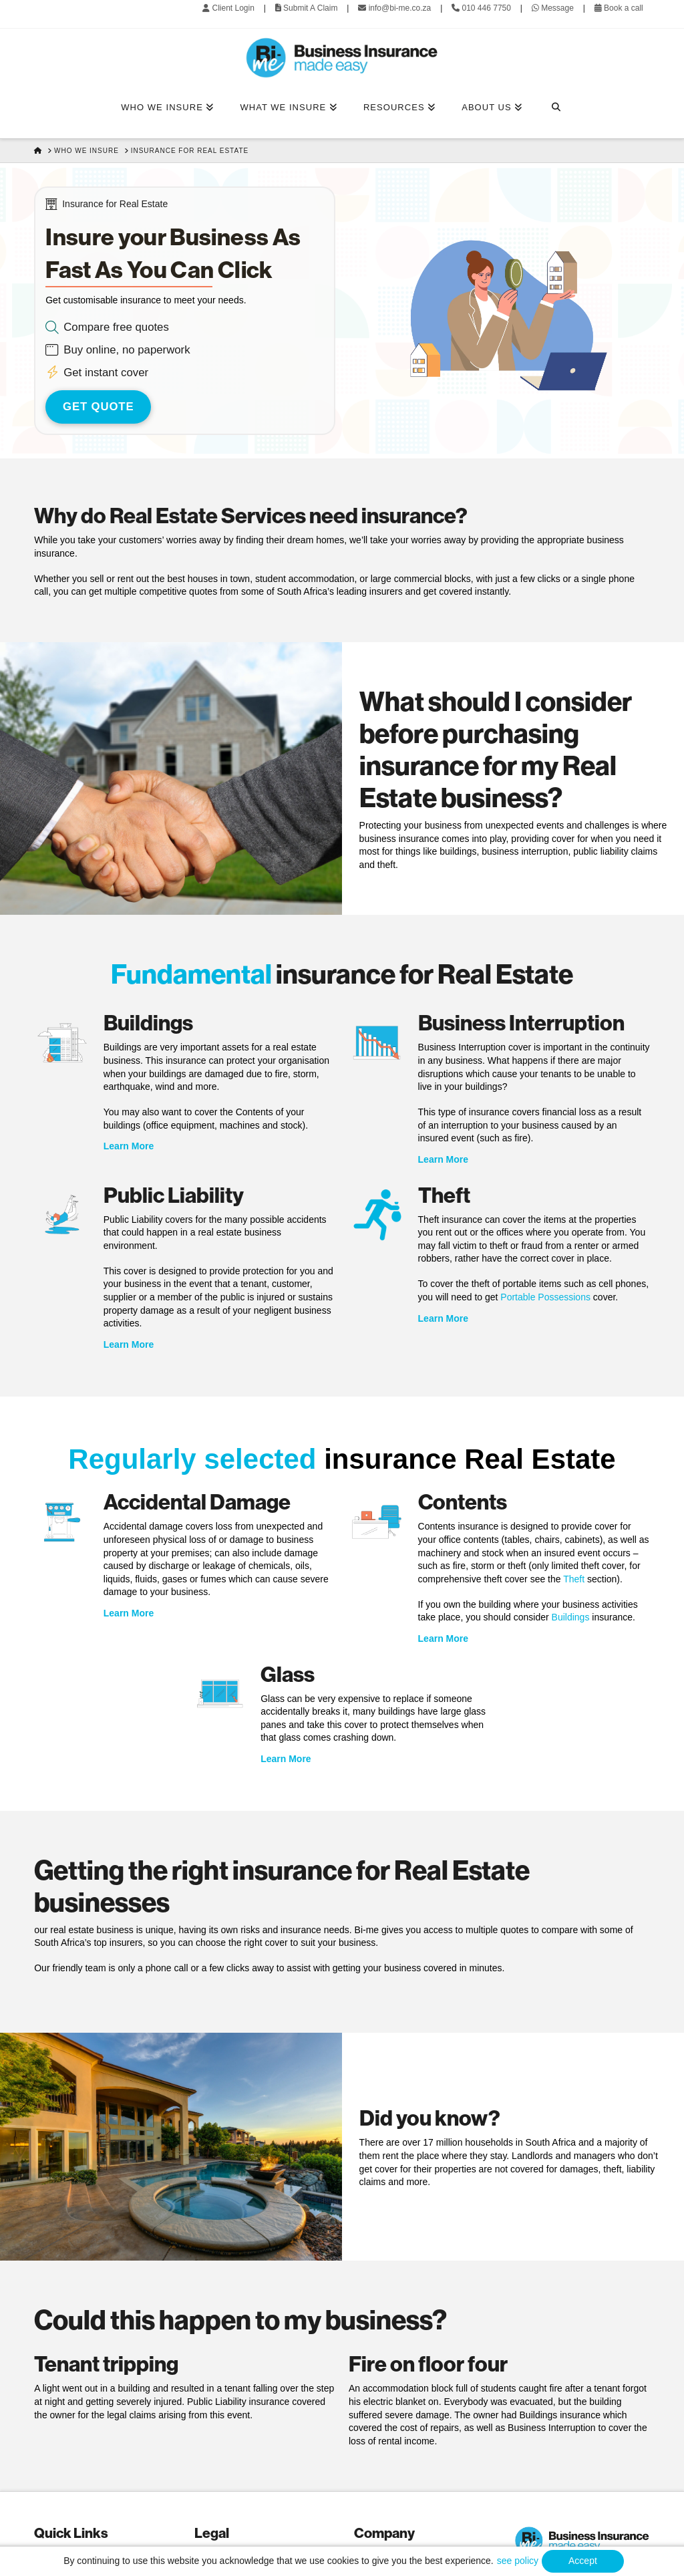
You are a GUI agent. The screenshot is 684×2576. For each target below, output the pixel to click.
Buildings (571, 1617)
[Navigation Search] (555, 108)
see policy (517, 2560)
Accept (582, 2560)
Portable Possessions (545, 1297)
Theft (573, 1579)
